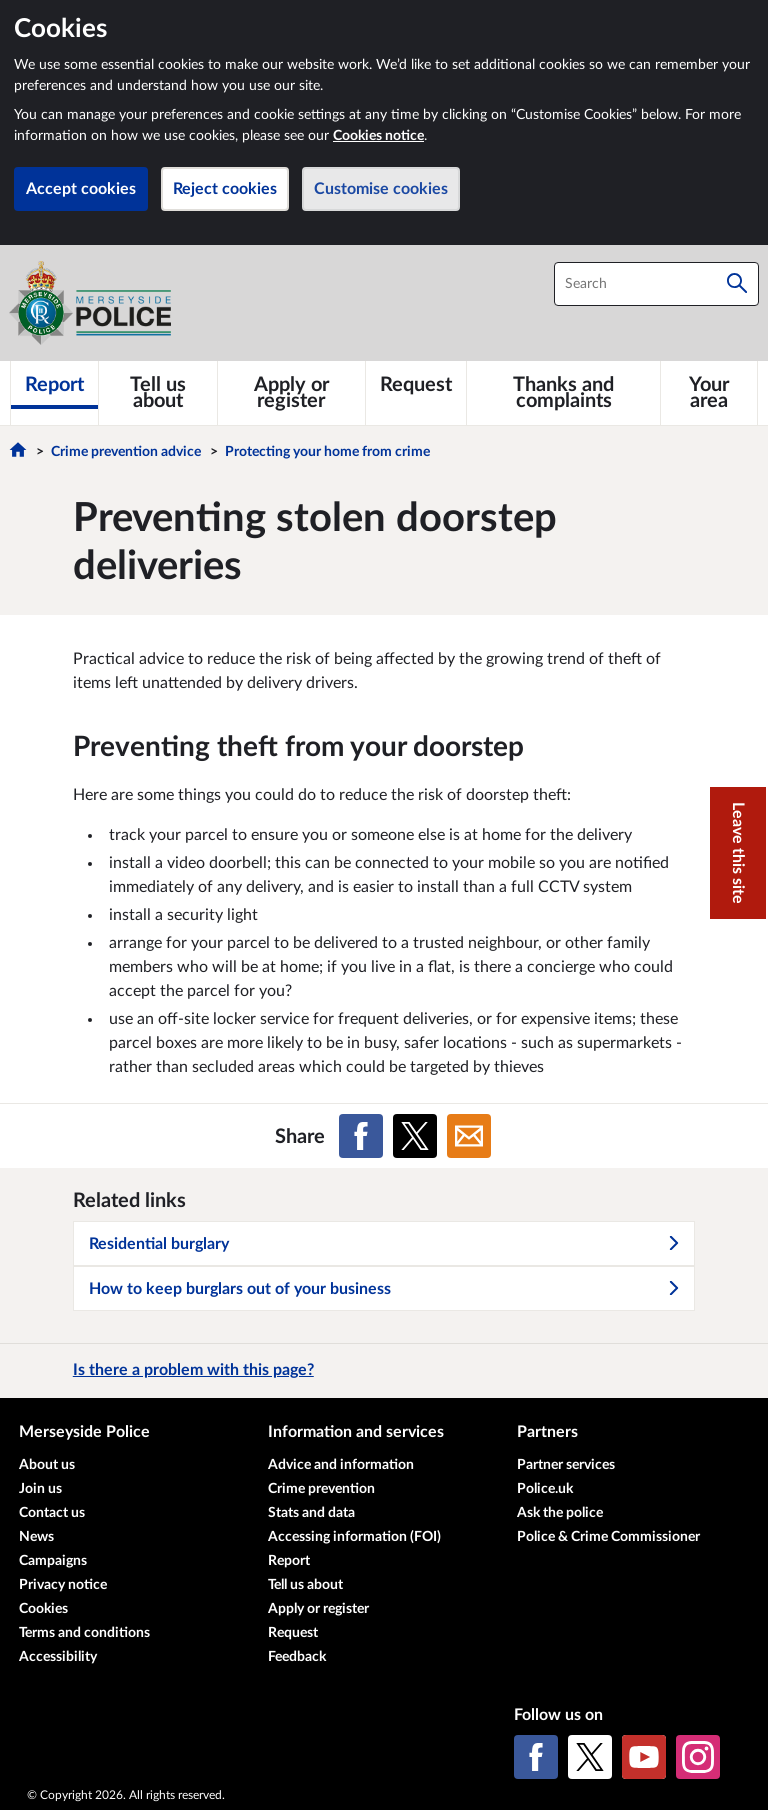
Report (289, 1561)
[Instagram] (698, 1757)
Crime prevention (321, 1489)
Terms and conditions (84, 1633)
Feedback (297, 1657)
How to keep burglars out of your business (385, 1289)
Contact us (52, 1513)
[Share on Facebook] (361, 1136)
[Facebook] (536, 1757)
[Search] (737, 284)
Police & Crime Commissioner (608, 1537)
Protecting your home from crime (327, 452)
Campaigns (53, 1561)
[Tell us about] (158, 393)
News (36, 1537)
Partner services (566, 1465)
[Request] (416, 385)
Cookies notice (378, 136)
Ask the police (560, 1513)
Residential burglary (385, 1244)
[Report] (54, 385)
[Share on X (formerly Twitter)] (415, 1136)
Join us (40, 1489)
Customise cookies (381, 189)
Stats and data (311, 1513)
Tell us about (305, 1585)
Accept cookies (81, 189)
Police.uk (545, 1489)
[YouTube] (644, 1757)
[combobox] (656, 284)
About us (47, 1465)
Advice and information (341, 1465)
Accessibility (58, 1657)
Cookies (43, 1609)
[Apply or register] (292, 393)
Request (293, 1633)
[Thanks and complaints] (563, 393)
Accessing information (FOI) (354, 1537)
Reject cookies (225, 189)
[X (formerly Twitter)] (590, 1757)
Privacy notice (63, 1585)
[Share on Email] (469, 1136)
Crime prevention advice (126, 452)
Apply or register (318, 1609)
